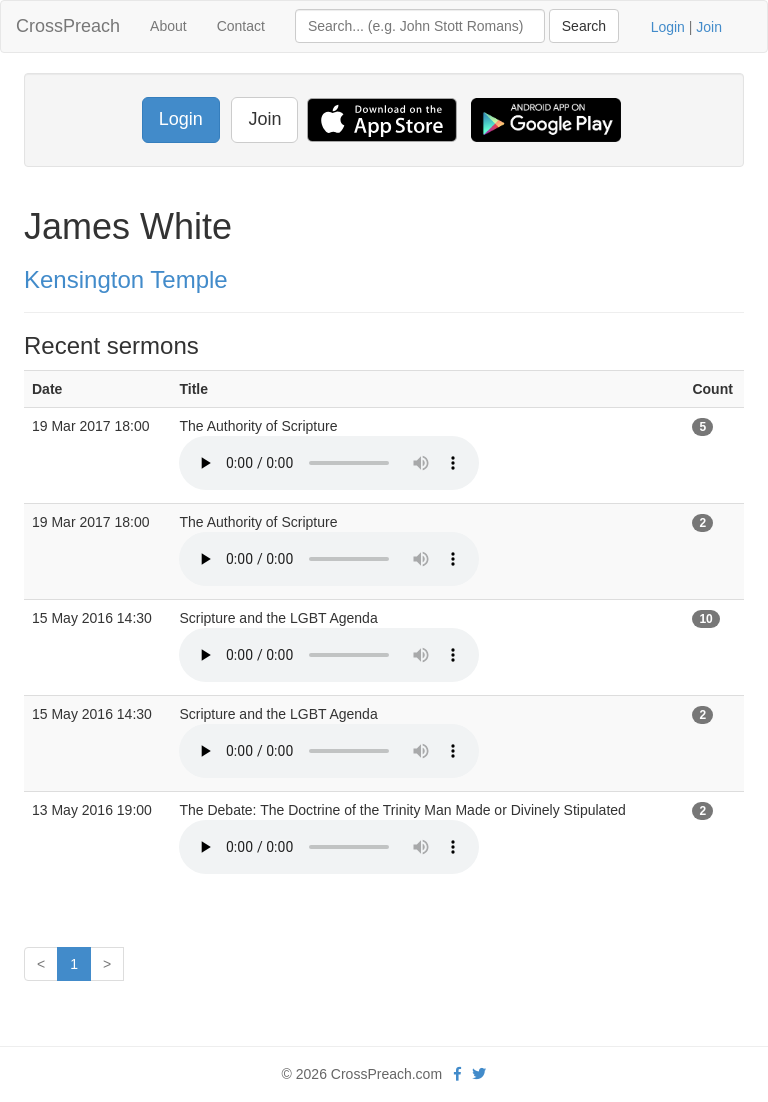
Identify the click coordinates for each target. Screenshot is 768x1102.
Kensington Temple (126, 279)
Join (709, 27)
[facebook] (457, 1074)
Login (668, 27)
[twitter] (479, 1074)
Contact (241, 26)
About (168, 26)
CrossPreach (68, 26)
